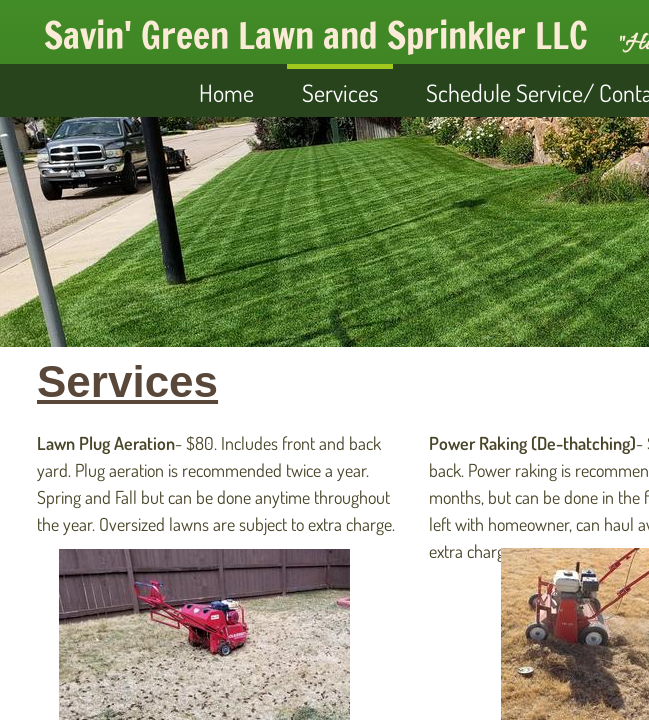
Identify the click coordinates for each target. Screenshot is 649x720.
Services (340, 92)
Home (226, 92)
